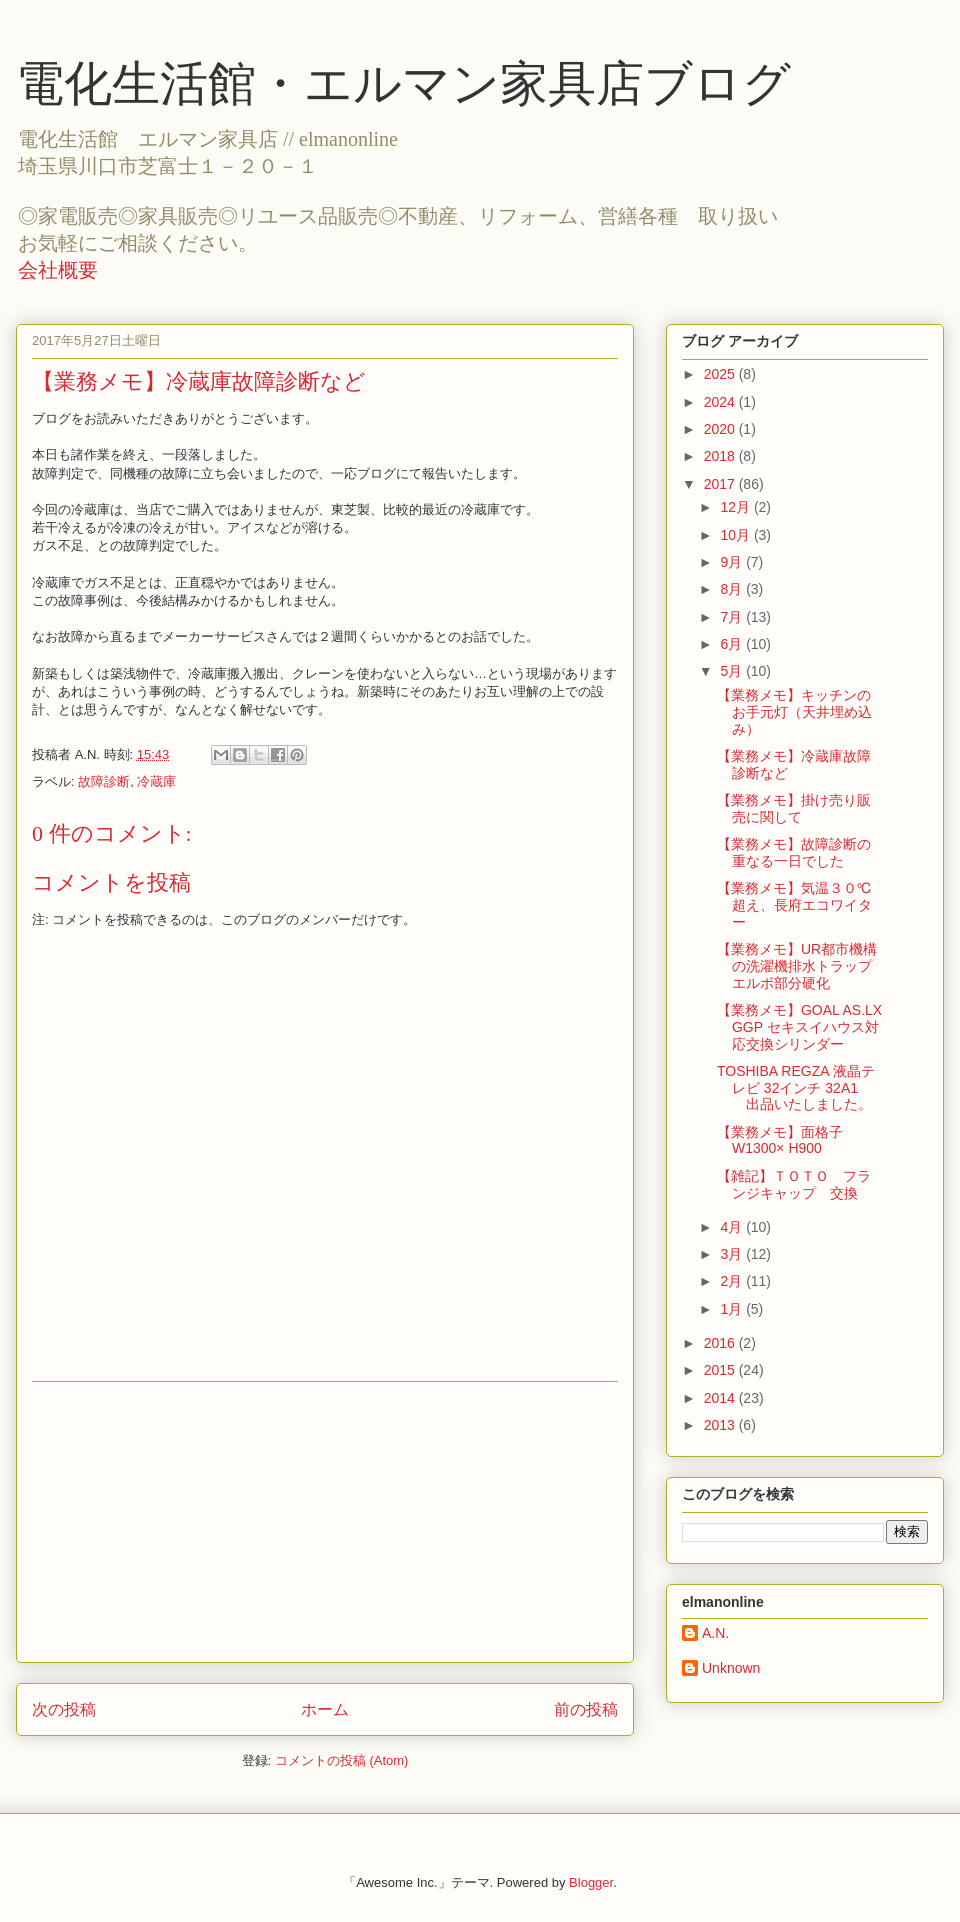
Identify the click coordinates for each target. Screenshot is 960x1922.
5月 (733, 671)
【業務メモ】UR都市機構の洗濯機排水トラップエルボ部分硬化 (797, 966)
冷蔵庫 (156, 781)
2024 (721, 402)
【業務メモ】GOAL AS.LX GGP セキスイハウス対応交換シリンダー (799, 1027)
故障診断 (104, 781)
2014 (721, 1398)
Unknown (731, 1668)
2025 (721, 374)
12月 (736, 507)
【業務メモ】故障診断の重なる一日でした (794, 852)
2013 (721, 1425)
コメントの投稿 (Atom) (342, 1760)
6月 (733, 644)
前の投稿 (586, 1709)
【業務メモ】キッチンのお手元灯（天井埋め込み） (794, 712)
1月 (733, 1309)
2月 (733, 1281)
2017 (721, 484)
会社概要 (58, 270)
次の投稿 (64, 1709)
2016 (721, 1343)
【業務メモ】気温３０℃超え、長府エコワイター (794, 905)
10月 (736, 535)
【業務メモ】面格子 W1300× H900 (780, 1140)
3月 (733, 1254)
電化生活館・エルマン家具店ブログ (403, 83)
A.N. (715, 1633)
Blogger (591, 1882)
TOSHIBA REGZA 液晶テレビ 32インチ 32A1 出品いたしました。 (796, 1088)
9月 (733, 562)
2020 (721, 429)
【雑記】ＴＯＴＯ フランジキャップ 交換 (794, 1184)
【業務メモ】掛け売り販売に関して (794, 808)
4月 (733, 1227)
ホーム (325, 1709)
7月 (733, 617)
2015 (721, 1370)
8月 (733, 589)
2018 (721, 456)
